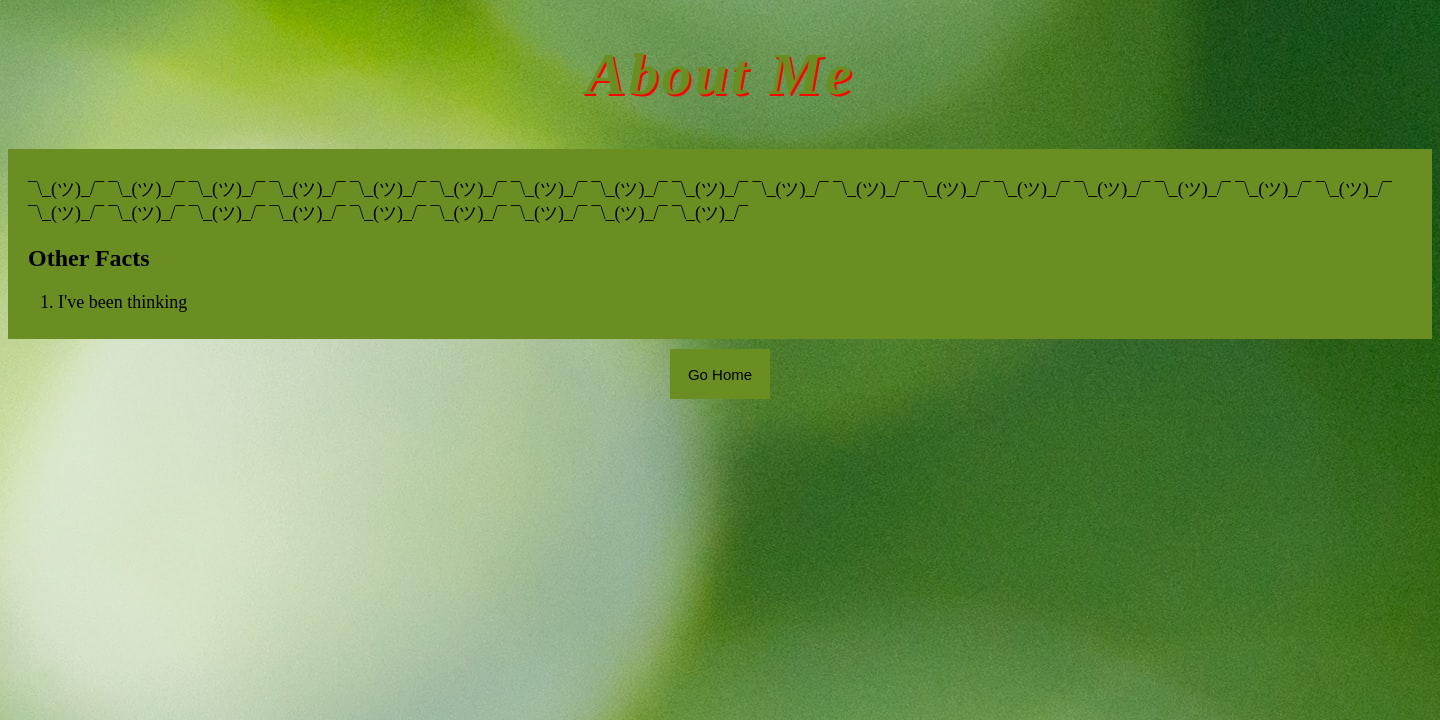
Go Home (720, 374)
